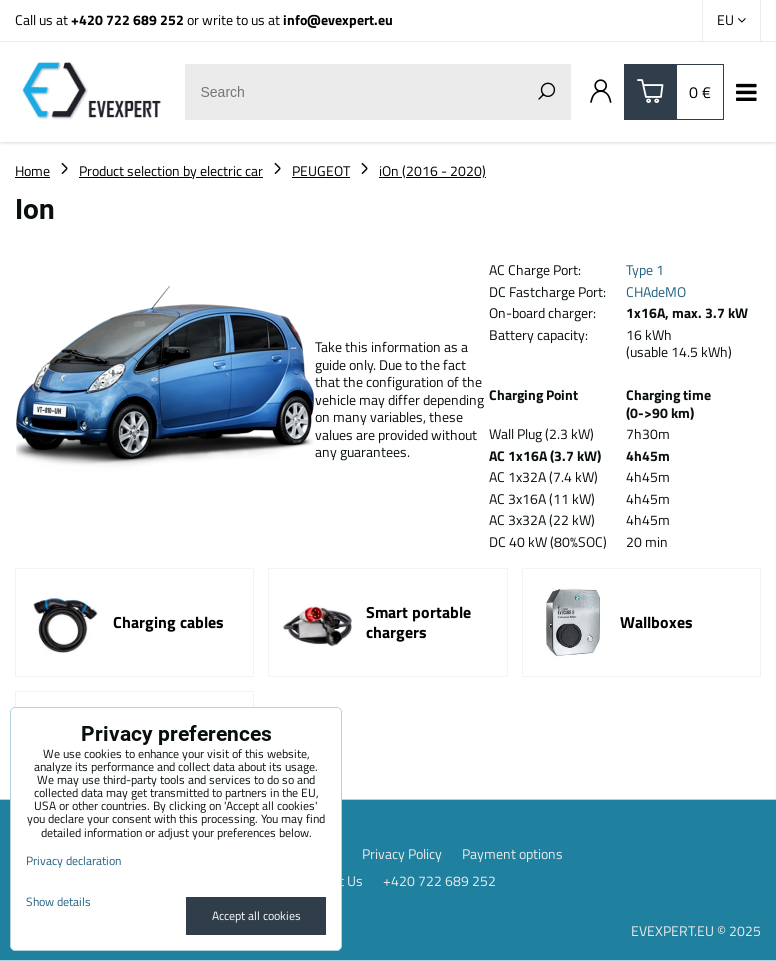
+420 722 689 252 (127, 19)
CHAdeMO (656, 291)
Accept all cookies (256, 915)
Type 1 (645, 269)
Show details (58, 901)
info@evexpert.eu (338, 19)
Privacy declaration (73, 860)
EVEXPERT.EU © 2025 (696, 930)
